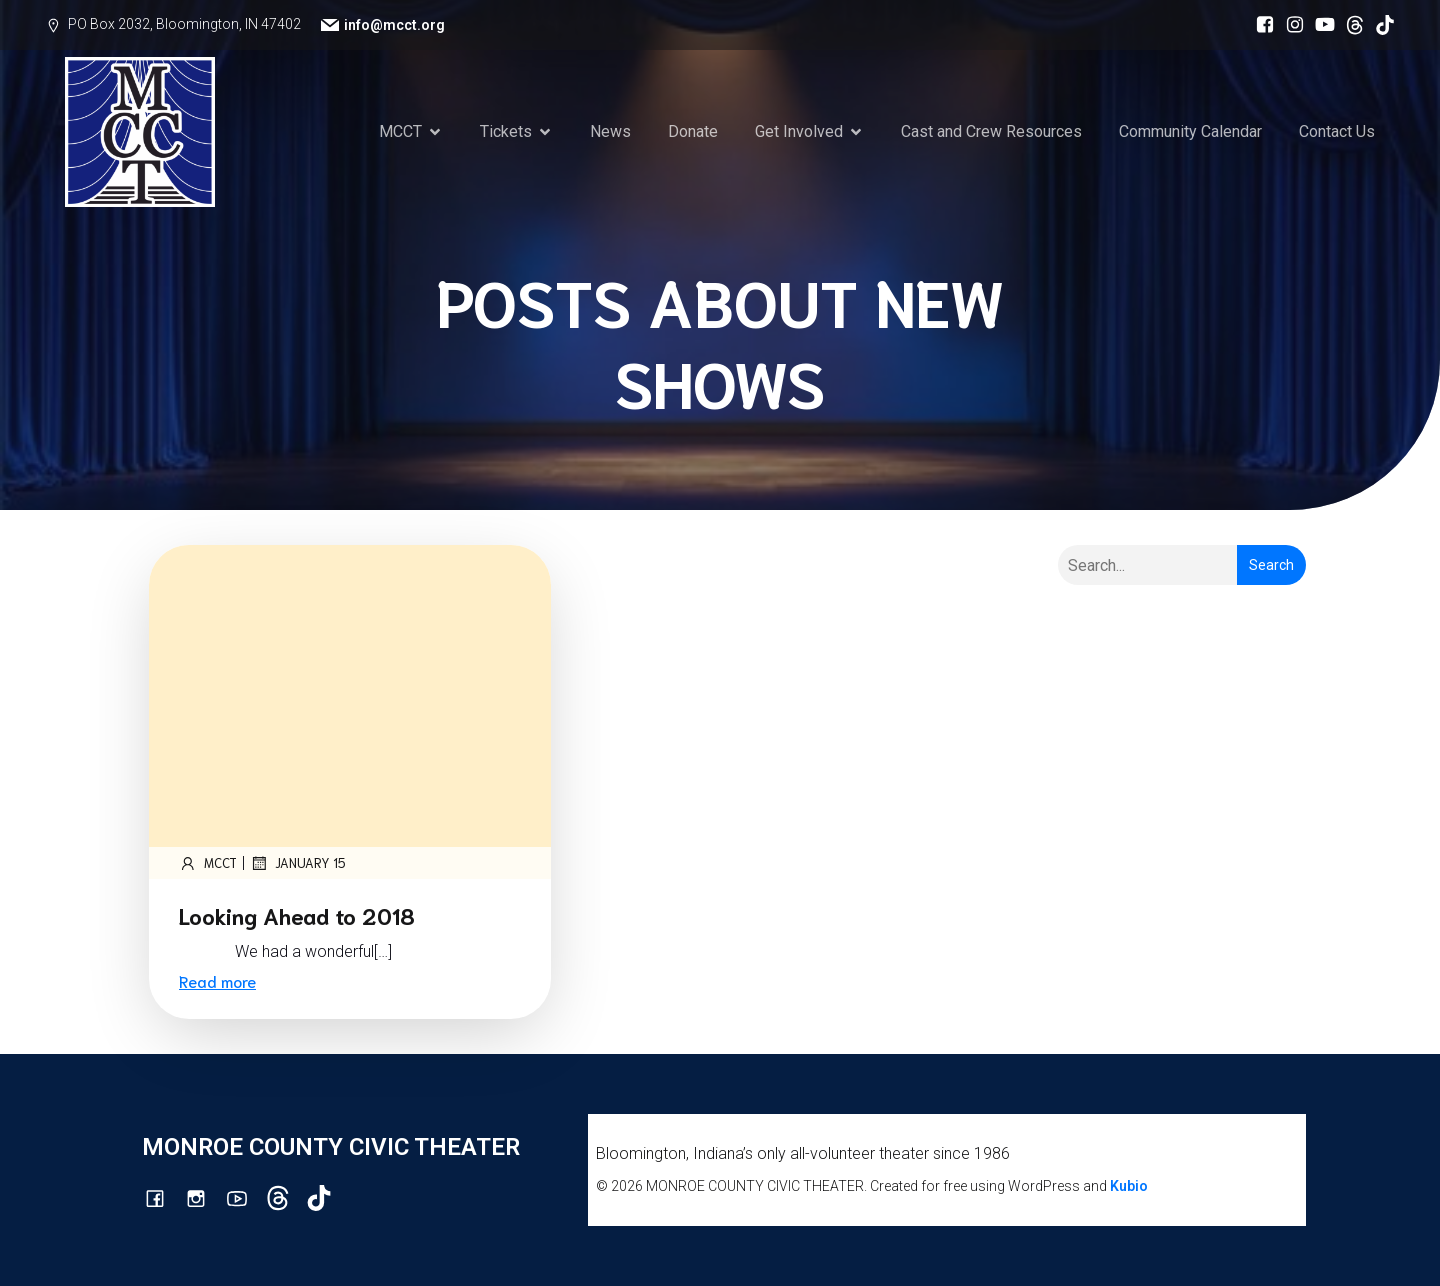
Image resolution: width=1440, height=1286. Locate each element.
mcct (208, 863)
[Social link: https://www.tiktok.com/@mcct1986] (1380, 25)
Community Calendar (1190, 131)
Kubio (1129, 1186)
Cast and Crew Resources (991, 131)
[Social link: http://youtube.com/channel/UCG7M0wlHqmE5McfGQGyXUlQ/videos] (1320, 25)
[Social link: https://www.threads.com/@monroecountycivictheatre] (1350, 25)
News (610, 131)
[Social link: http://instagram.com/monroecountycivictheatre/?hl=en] (1290, 25)
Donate (693, 131)
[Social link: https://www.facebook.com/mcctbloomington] (1260, 25)
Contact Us (1337, 131)
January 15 (298, 863)
